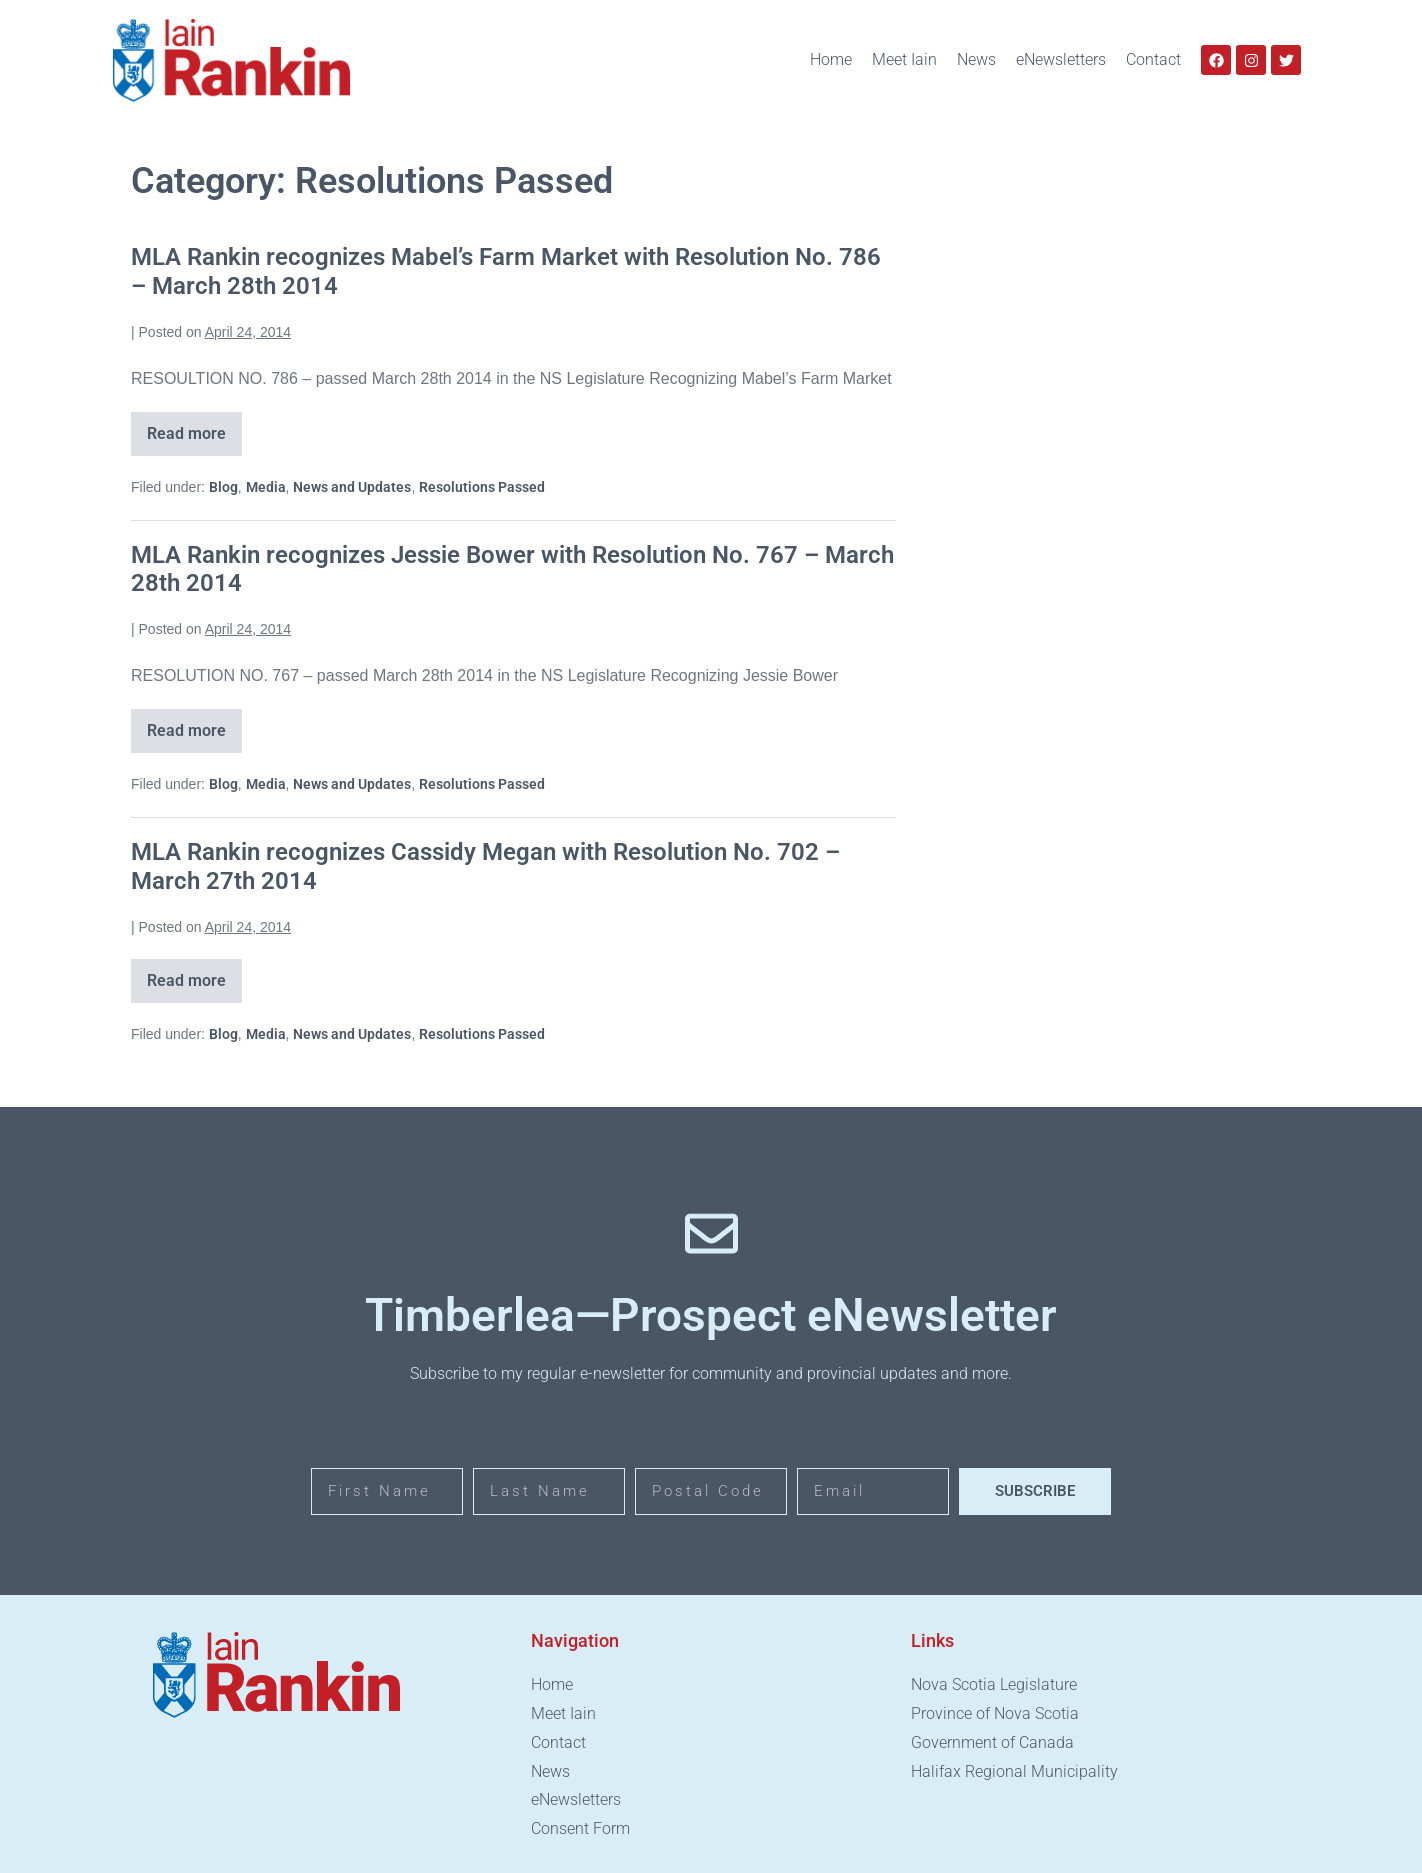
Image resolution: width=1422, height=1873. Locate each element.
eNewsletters (1061, 59)
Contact (1153, 59)
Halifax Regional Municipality (1014, 1771)
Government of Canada (992, 1742)
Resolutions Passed (482, 487)
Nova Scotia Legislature (994, 1684)
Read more (194, 427)
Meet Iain (904, 59)
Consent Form (580, 1828)
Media (266, 487)
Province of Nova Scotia (995, 1713)
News (976, 59)
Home (831, 59)
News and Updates (352, 487)
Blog (223, 487)
